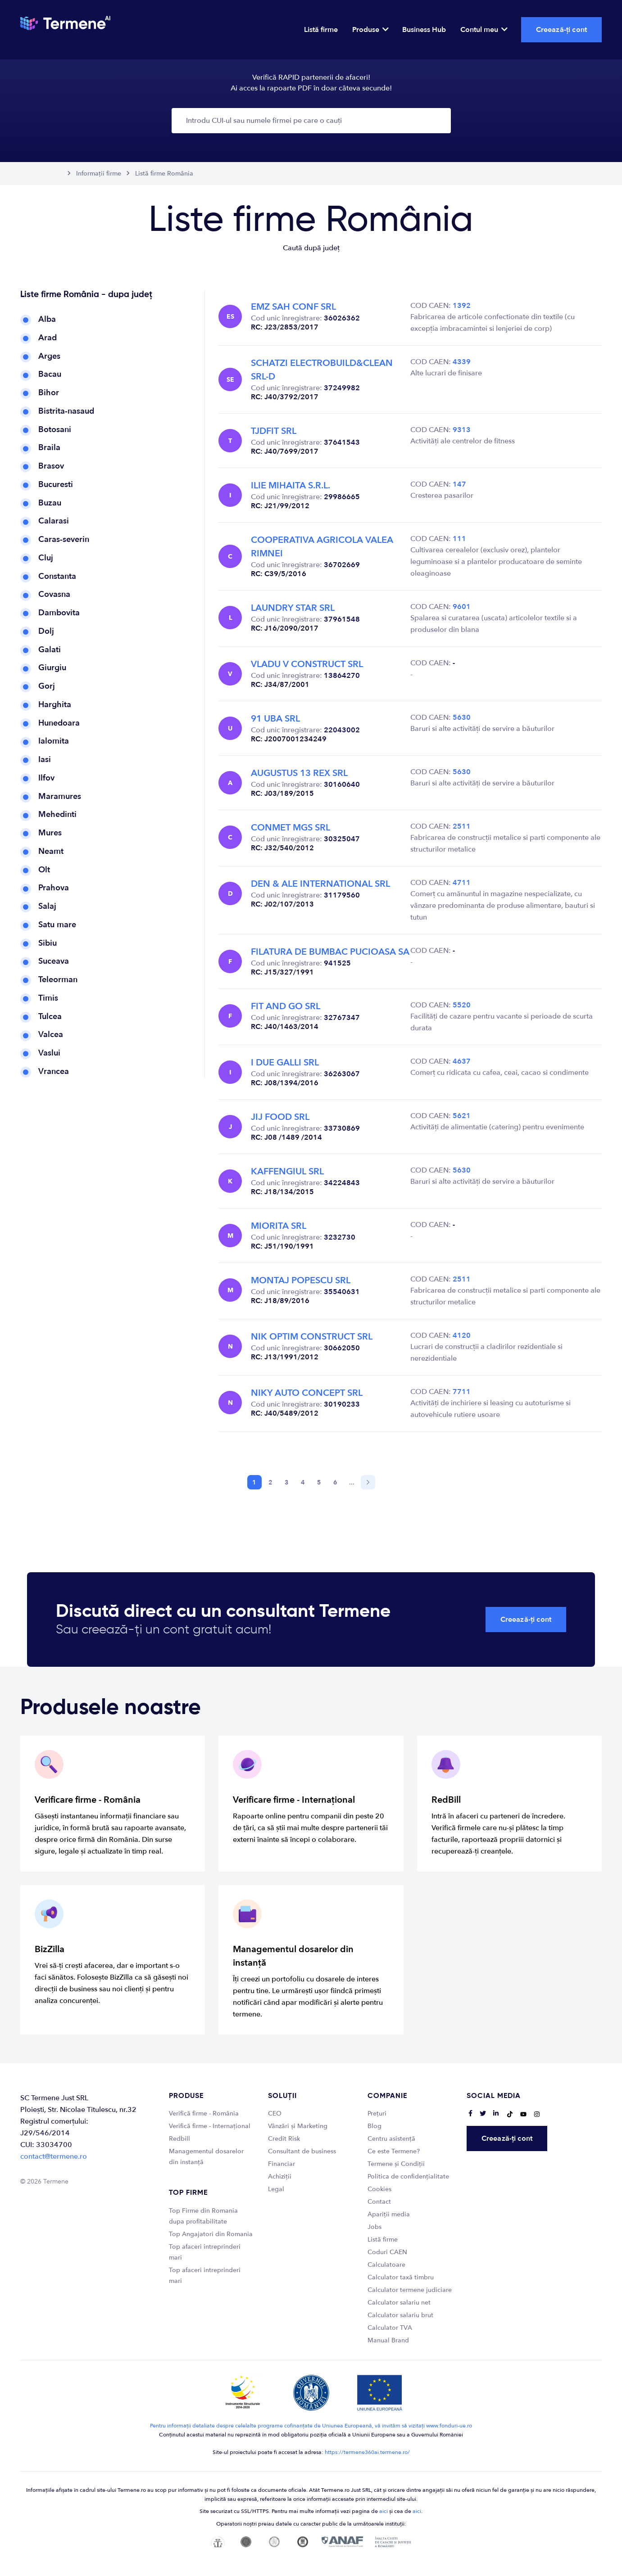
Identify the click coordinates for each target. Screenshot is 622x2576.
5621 (462, 1116)
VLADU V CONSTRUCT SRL (307, 664)
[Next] (368, 1482)
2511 (462, 826)
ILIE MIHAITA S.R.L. (290, 485)
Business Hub (424, 30)
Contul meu (483, 30)
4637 (462, 1061)
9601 (462, 607)
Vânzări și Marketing (297, 2126)
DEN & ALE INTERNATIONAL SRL (320, 884)
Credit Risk (284, 2138)
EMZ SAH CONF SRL (293, 307)
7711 (462, 1392)
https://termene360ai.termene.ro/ (367, 2452)
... (351, 1482)
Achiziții (279, 2176)
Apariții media (389, 2214)
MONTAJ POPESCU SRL (300, 1280)
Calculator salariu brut (400, 2315)
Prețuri (377, 2113)
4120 (462, 1335)
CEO (274, 2113)
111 (459, 539)
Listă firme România (164, 173)
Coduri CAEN (387, 2252)
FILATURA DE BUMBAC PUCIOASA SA (330, 952)
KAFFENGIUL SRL (287, 1171)
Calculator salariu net (399, 2302)
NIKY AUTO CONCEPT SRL (307, 1393)
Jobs (374, 2227)
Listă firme (321, 30)
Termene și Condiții (396, 2164)
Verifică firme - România (204, 2113)
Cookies (379, 2189)
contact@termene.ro (53, 2156)
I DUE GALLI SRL (285, 1062)
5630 (462, 717)
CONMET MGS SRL (290, 827)
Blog (374, 2126)
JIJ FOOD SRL (280, 1117)
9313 (462, 430)
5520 (462, 1005)
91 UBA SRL (275, 719)
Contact (379, 2201)
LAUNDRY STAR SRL (293, 608)
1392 (462, 306)
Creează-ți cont (561, 30)
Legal (276, 2189)
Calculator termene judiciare (410, 2290)
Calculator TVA (390, 2327)
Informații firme (98, 173)
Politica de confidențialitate (408, 2176)
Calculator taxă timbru (401, 2277)
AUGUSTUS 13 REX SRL (299, 773)
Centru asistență (391, 2138)
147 (459, 484)
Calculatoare (386, 2264)
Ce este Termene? (394, 2151)
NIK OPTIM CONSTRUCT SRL (311, 1337)
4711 (462, 883)
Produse (370, 30)
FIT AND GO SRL (285, 1006)
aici (383, 2511)
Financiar (281, 2164)
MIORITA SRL (278, 1226)
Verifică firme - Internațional (209, 2126)
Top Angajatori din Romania (211, 2234)
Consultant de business (302, 2151)
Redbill (179, 2138)
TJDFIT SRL (273, 431)
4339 (462, 362)
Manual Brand (388, 2340)
